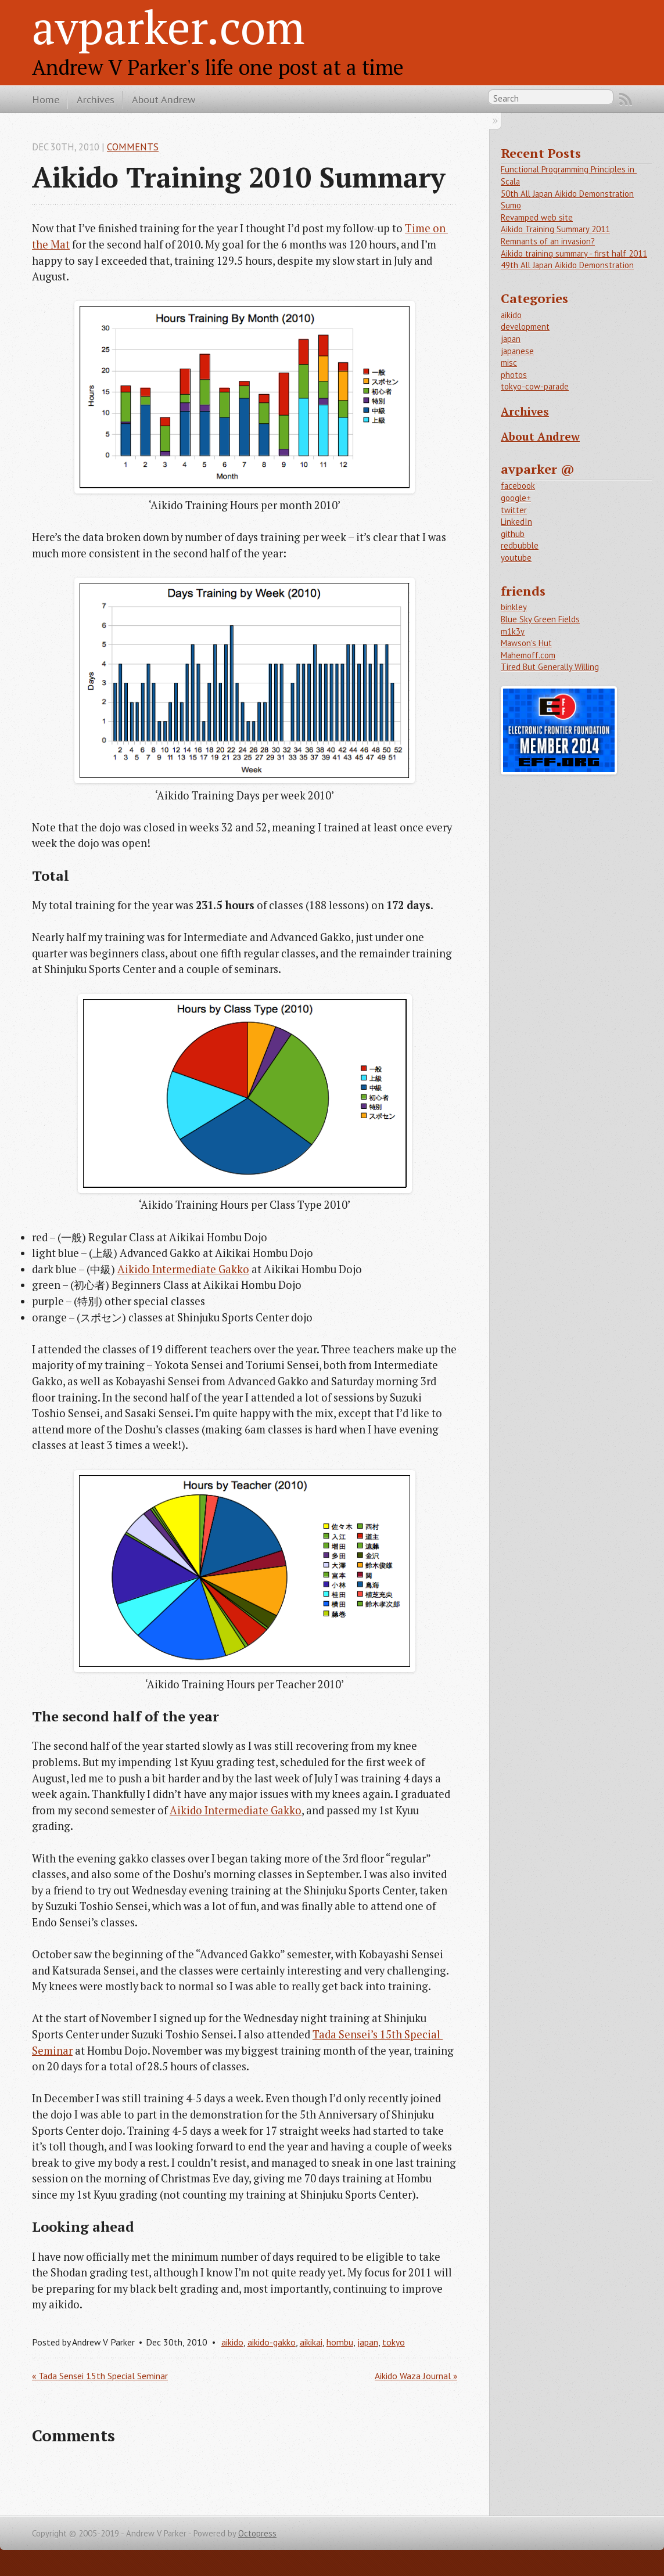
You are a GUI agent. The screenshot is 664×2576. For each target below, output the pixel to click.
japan (367, 2342)
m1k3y (513, 631)
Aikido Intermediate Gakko (183, 1269)
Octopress (257, 2533)
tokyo (393, 2342)
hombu (339, 2342)
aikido (232, 2342)
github (513, 533)
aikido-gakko (271, 2342)
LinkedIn (516, 521)
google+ (516, 497)
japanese (517, 350)
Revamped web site (537, 217)
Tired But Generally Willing (550, 666)
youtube (516, 557)
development (525, 326)
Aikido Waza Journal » (416, 2376)
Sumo (511, 205)
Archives (95, 99)
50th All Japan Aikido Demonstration (567, 193)
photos (514, 374)
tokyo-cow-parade (535, 386)
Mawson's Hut (526, 642)
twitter (514, 510)
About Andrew (163, 99)
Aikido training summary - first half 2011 (574, 253)
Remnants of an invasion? (548, 241)
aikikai (311, 2342)
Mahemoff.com (528, 655)
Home (45, 99)
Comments (133, 146)
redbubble (520, 545)
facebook (518, 485)
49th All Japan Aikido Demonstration (567, 265)
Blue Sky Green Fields (540, 619)
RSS (625, 99)
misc (509, 362)
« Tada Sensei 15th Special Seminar (100, 2376)
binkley (514, 607)
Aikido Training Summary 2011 (555, 229)
